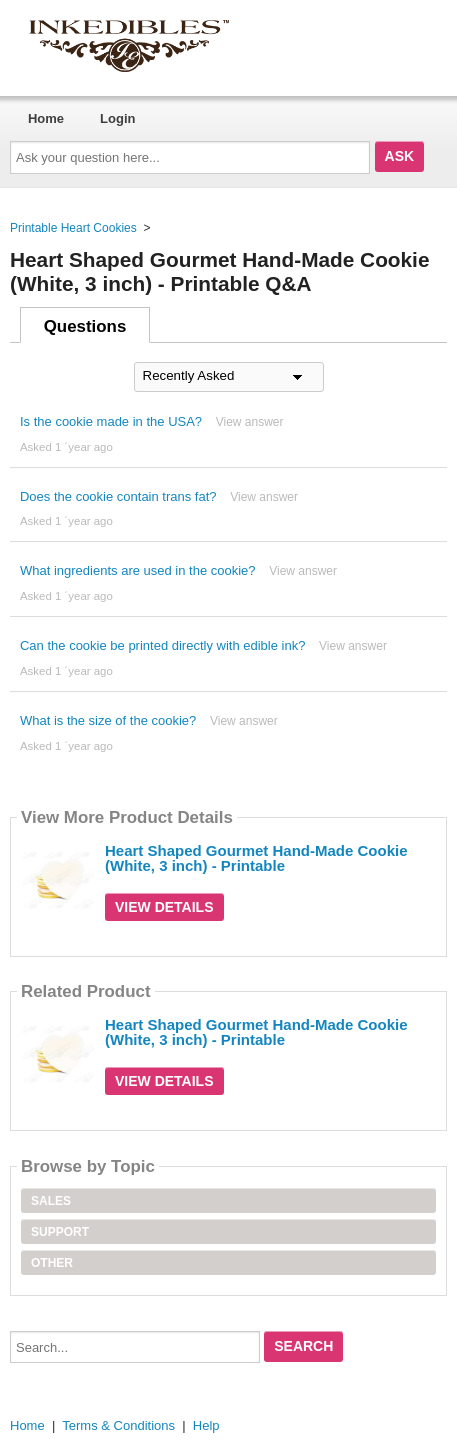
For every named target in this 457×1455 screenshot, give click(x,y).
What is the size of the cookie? (108, 720)
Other (52, 1263)
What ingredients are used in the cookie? (138, 570)
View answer (250, 422)
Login (117, 118)
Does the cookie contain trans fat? (118, 496)
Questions (85, 326)
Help (206, 1425)
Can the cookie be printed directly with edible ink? (162, 645)
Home (46, 118)
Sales (51, 1201)
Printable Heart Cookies (73, 228)
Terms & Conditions (118, 1425)
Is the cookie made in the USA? (111, 421)
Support (60, 1232)
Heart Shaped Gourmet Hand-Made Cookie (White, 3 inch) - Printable (256, 858)
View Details (164, 907)
